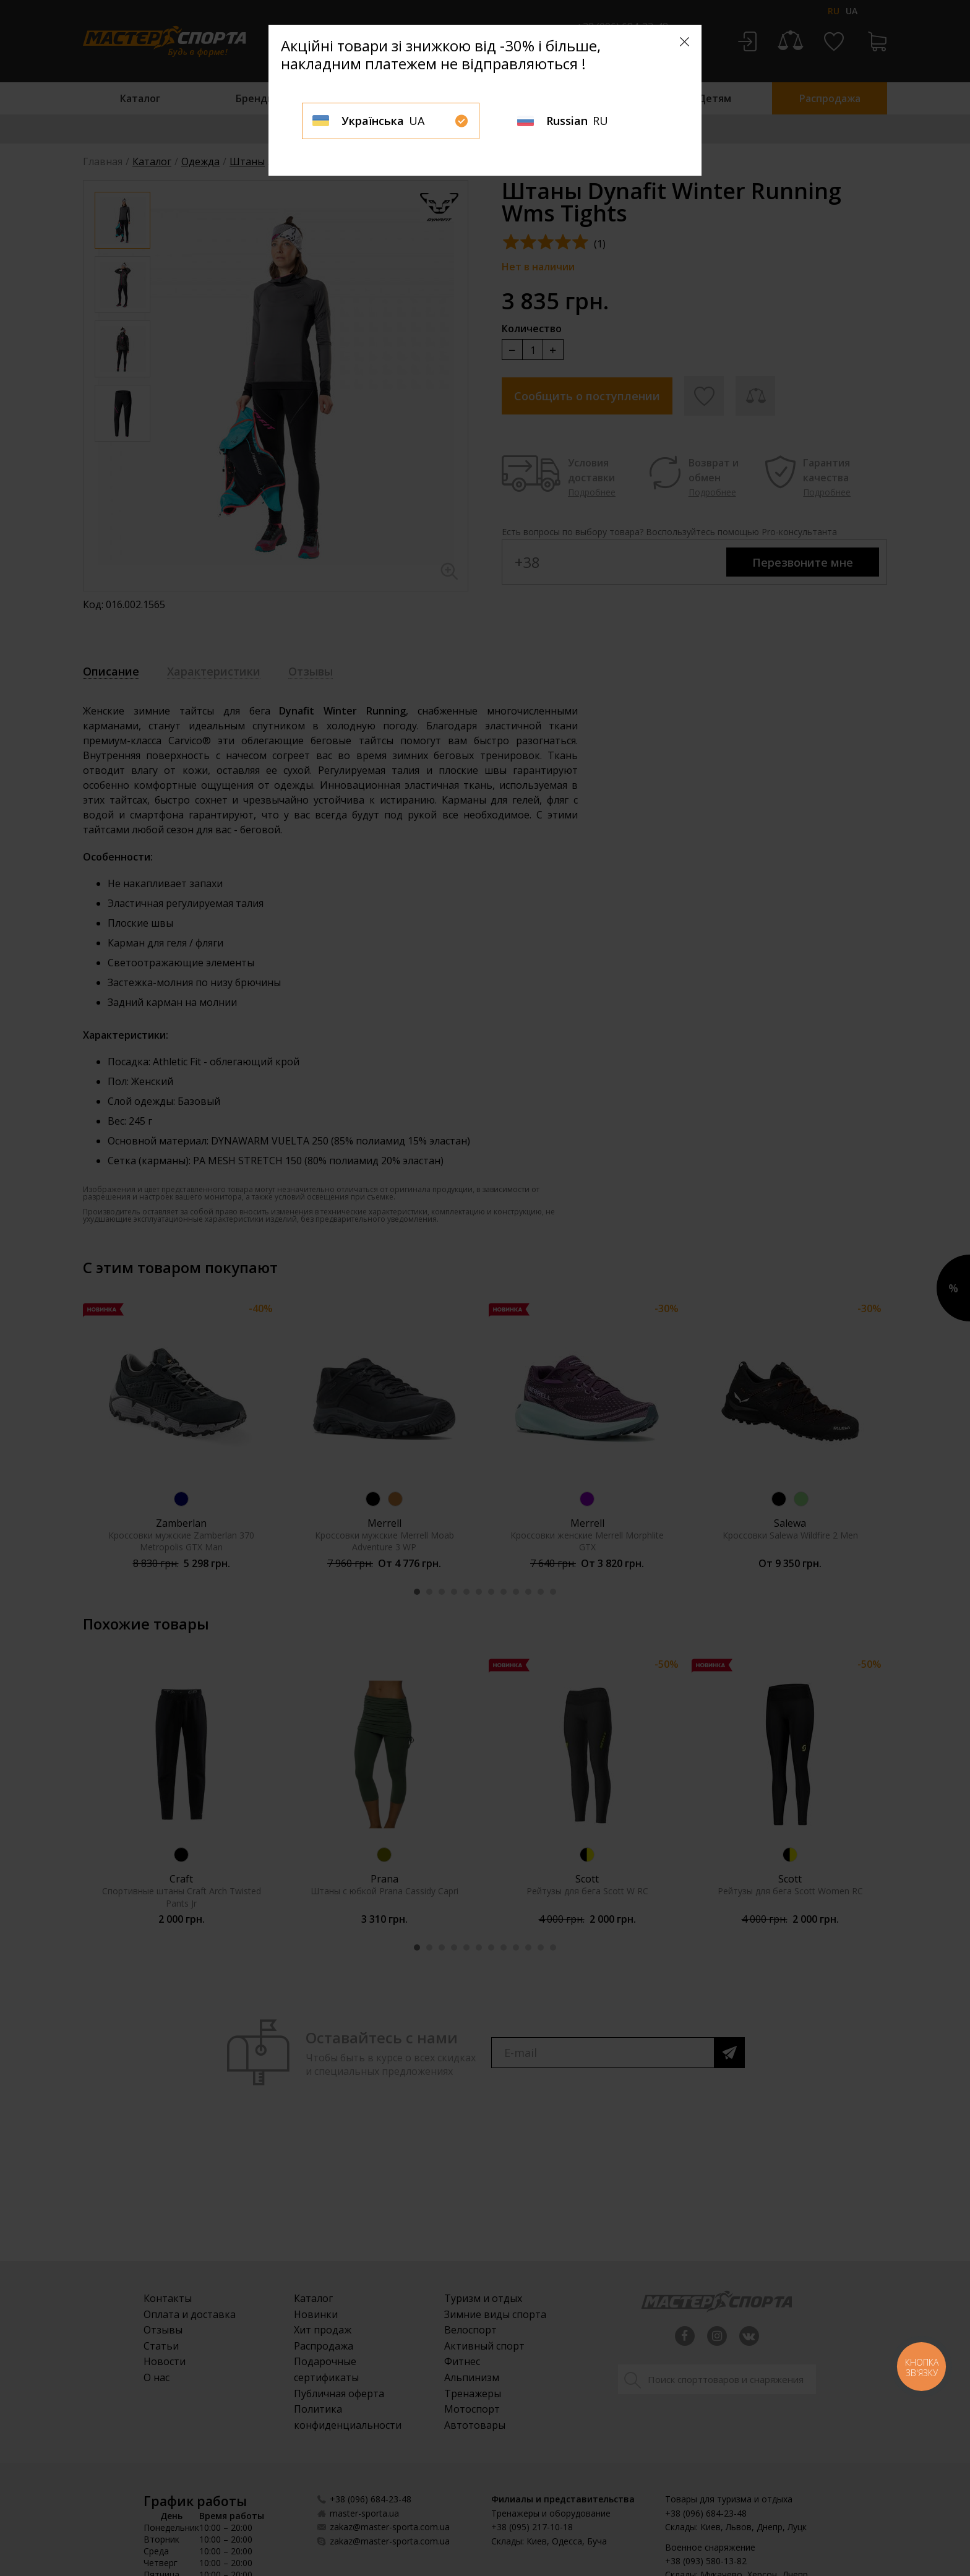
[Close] (684, 41)
